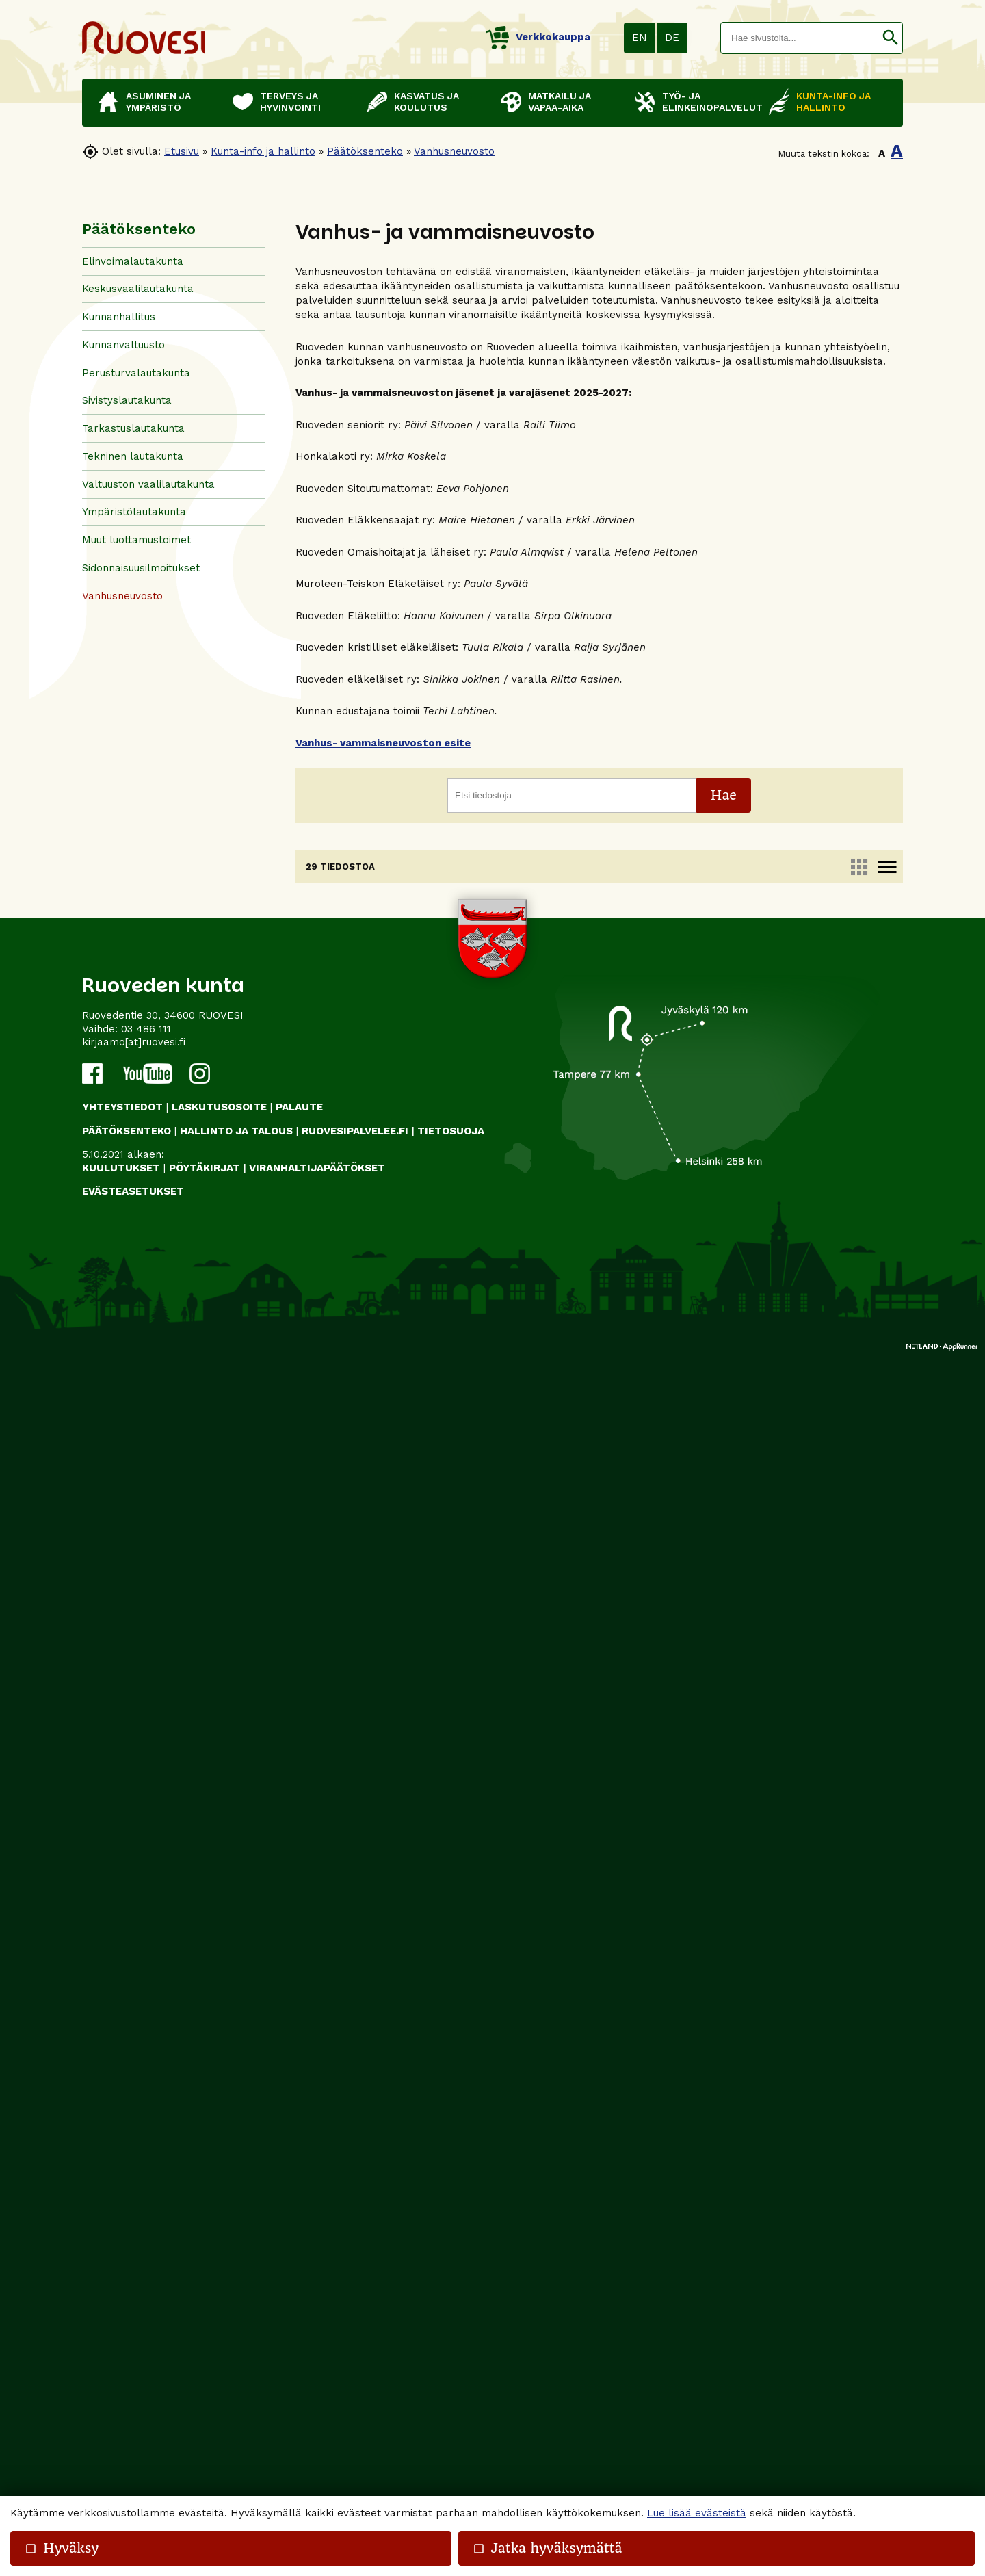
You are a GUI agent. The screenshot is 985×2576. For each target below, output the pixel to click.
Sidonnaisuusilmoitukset (141, 568)
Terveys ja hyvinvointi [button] (290, 101)
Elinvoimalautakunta (132, 261)
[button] (890, 38)
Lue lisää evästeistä (696, 2513)
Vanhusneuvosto (454, 151)
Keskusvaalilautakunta (138, 289)
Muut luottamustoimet (136, 540)
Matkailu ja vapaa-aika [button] (559, 101)
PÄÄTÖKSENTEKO (126, 2351)
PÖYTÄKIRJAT (204, 2388)
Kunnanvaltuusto (123, 345)
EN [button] (639, 37)
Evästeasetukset (133, 2412)
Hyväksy (61, 2548)
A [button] (881, 153)
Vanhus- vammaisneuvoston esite (383, 743)
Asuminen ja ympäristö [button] (158, 101)
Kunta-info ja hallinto (263, 151)
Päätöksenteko (365, 151)
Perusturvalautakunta (136, 373)
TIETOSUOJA (450, 2351)
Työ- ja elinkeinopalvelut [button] (708, 101)
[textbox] (799, 38)
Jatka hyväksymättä (547, 2548)
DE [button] (672, 37)
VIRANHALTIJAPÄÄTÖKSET (317, 2388)
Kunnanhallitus (118, 317)
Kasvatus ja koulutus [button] (426, 101)
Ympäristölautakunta (134, 512)
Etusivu (181, 151)
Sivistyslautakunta (127, 400)
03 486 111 (146, 2249)
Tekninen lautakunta (132, 456)
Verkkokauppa (538, 37)
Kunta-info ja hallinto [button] (833, 101)
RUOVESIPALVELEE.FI (355, 2351)
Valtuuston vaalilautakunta (148, 484)
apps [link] (859, 867)
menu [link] (887, 867)
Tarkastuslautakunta (133, 428)
